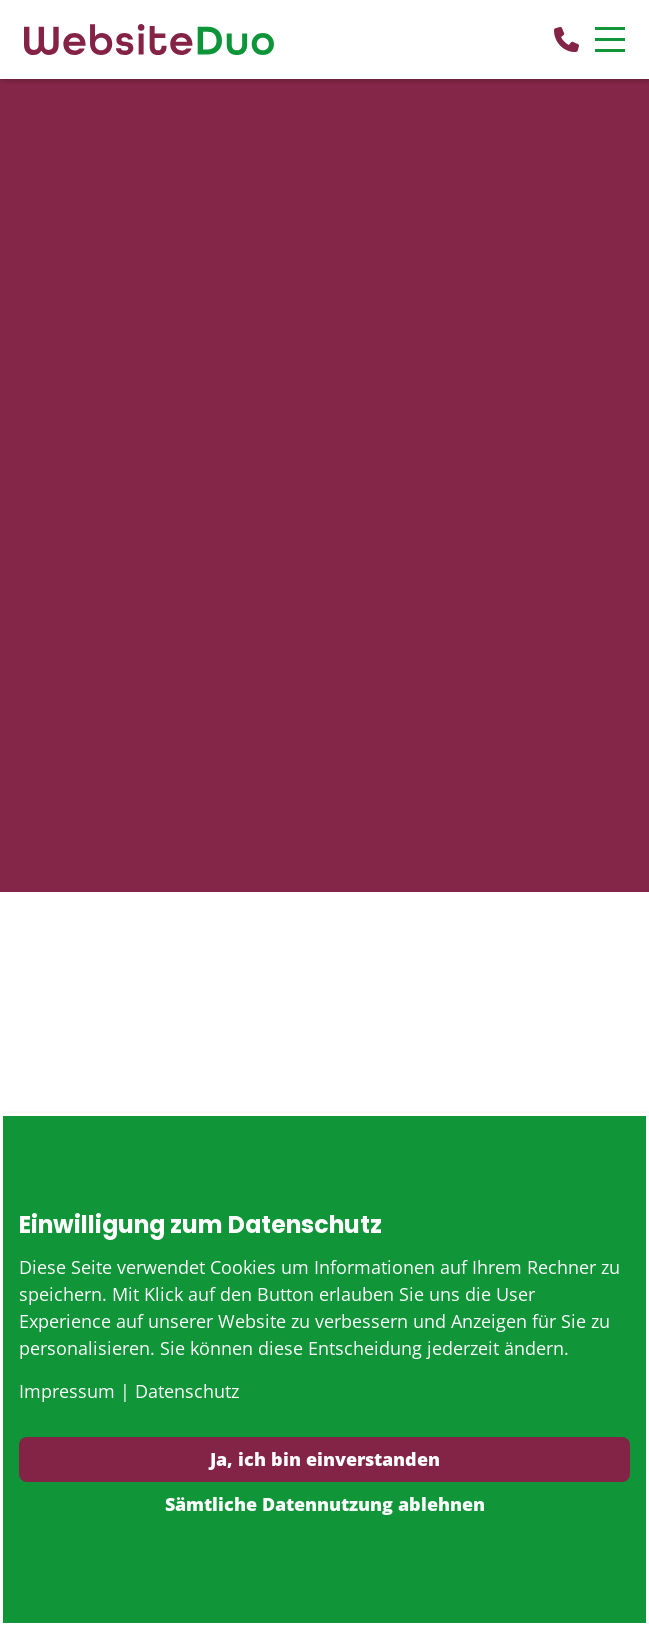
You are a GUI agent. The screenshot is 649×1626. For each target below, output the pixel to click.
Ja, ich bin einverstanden (325, 1459)
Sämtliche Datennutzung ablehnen (325, 1504)
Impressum (67, 1391)
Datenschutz (187, 1391)
